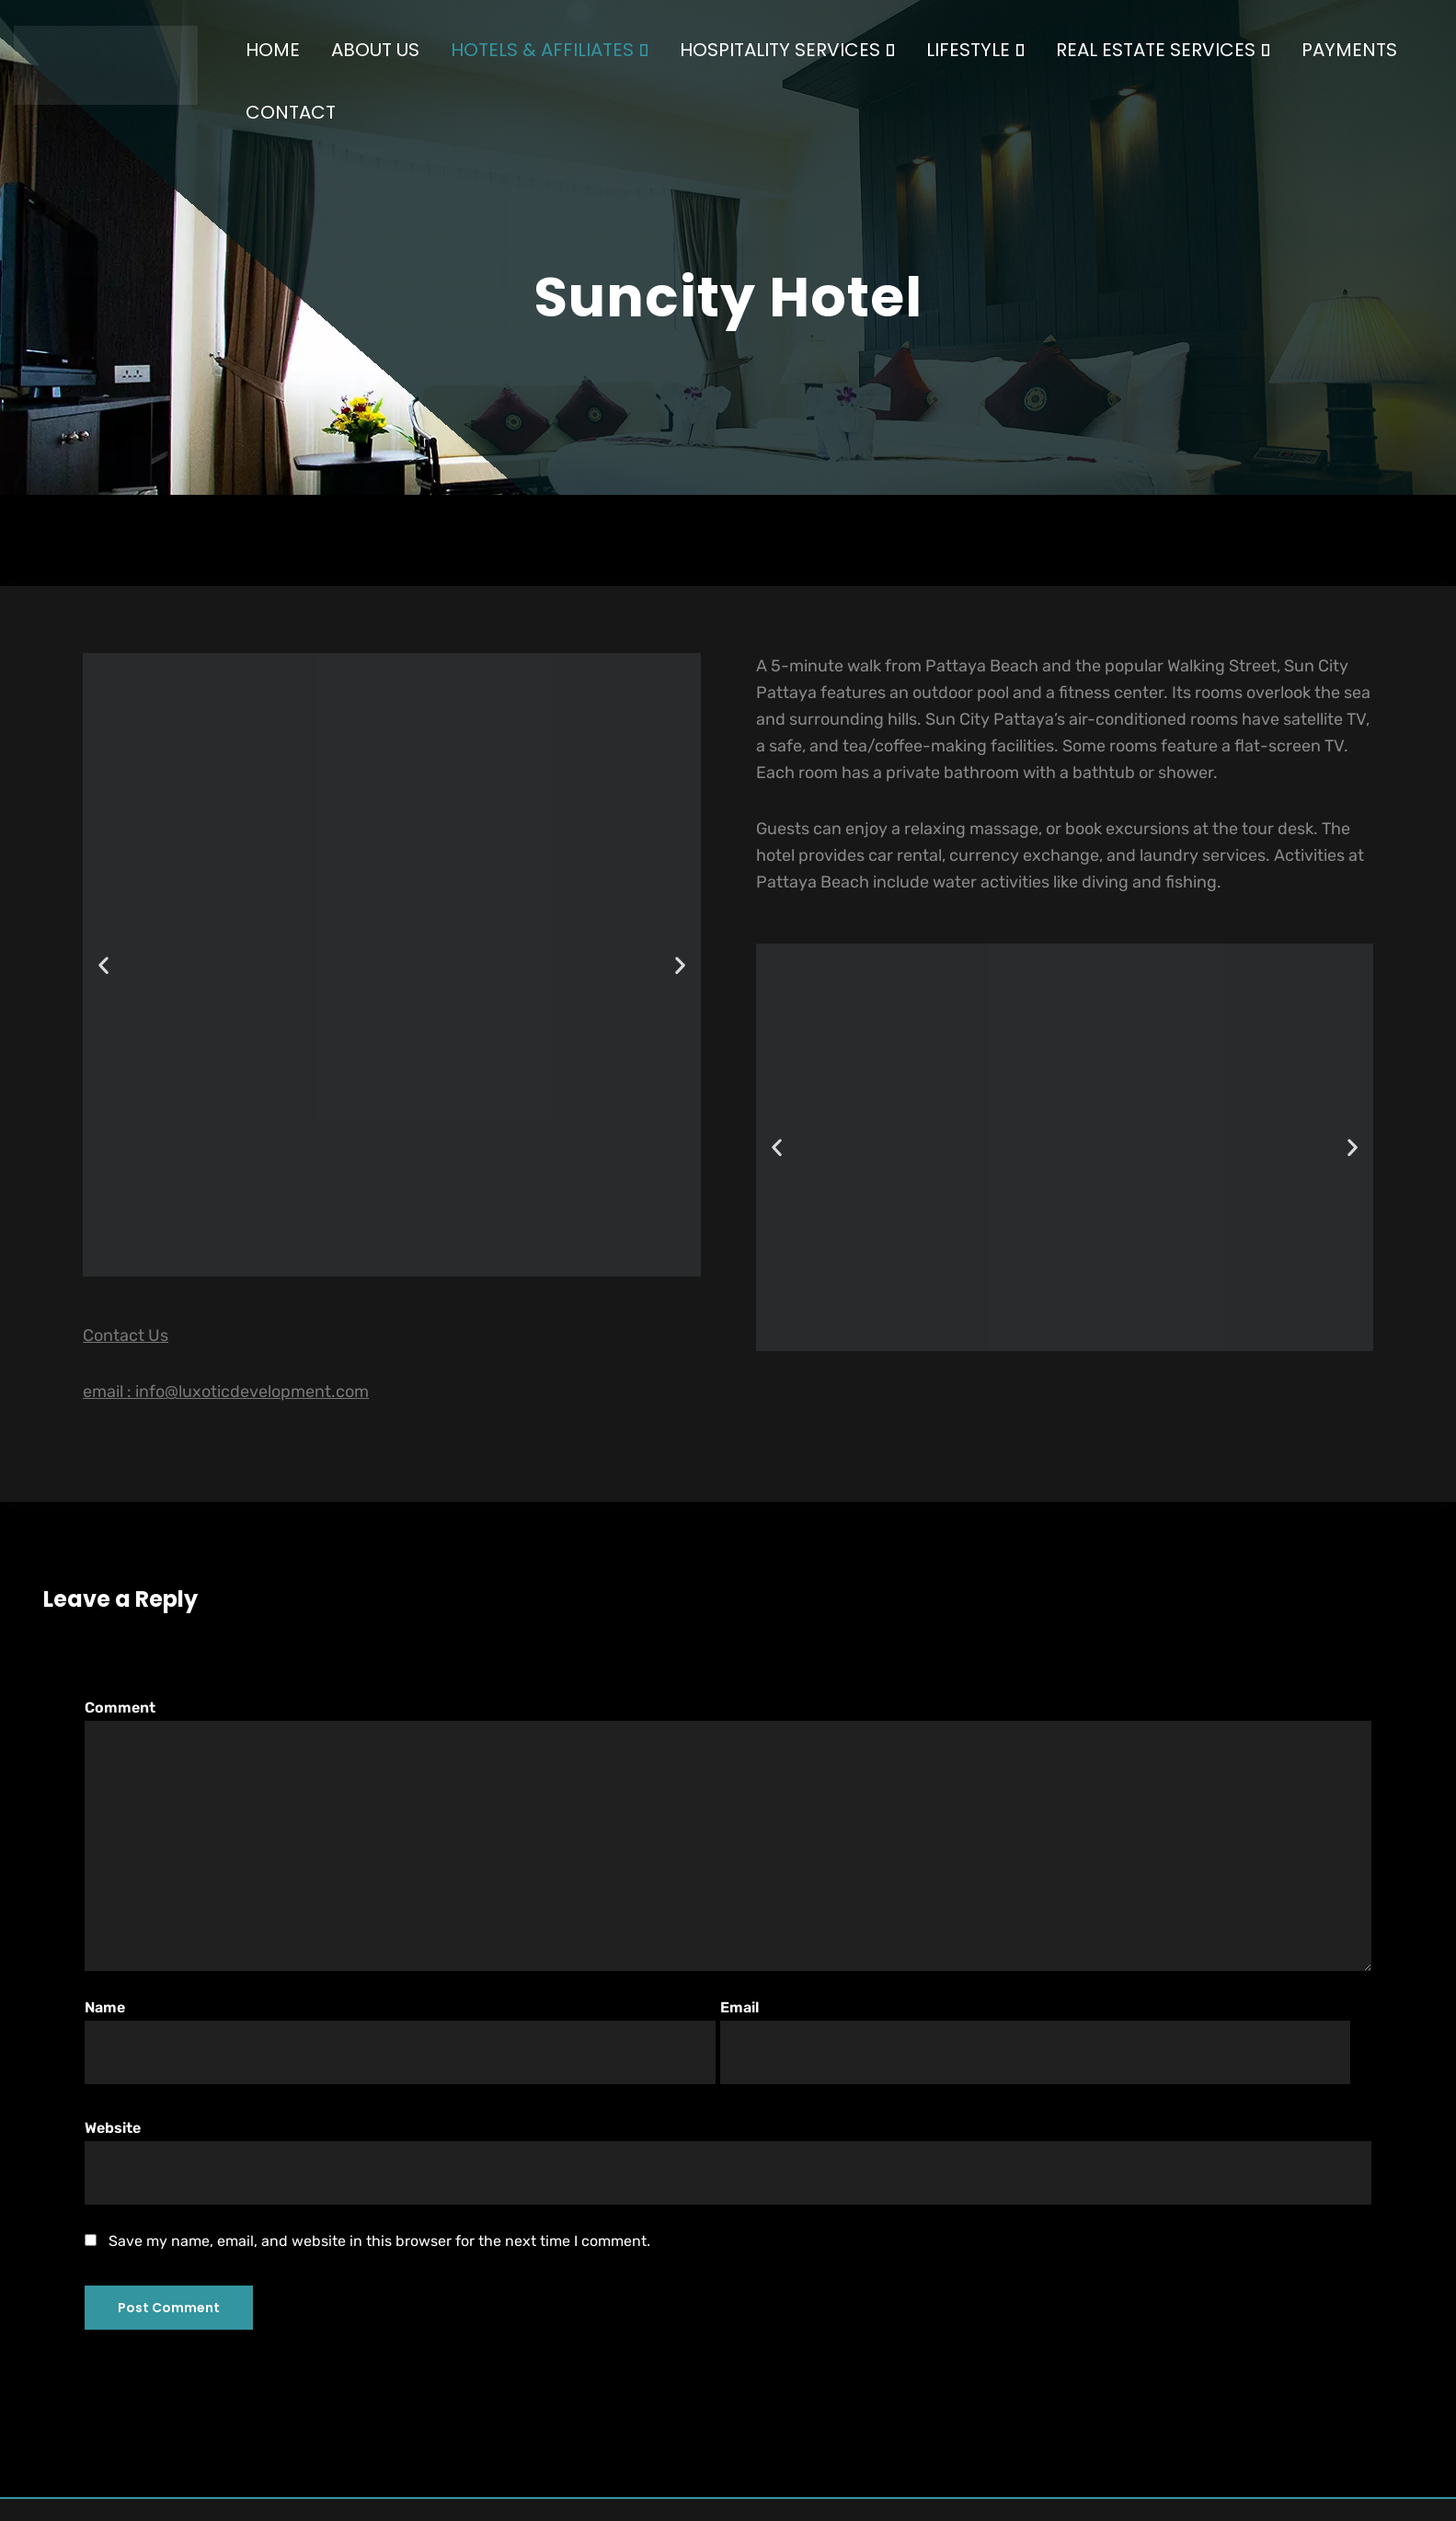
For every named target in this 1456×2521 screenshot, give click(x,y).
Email (1035, 2041)
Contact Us (125, 1335)
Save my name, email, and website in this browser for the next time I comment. (379, 2241)
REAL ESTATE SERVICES (1163, 50)
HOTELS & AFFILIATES (549, 50)
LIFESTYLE (975, 50)
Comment (728, 1834)
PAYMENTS (1349, 50)
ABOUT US (375, 50)
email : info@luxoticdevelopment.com (226, 1391)
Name (400, 2041)
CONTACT (291, 112)
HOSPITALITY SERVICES (787, 50)
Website (728, 2161)
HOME (273, 50)
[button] (103, 965)
